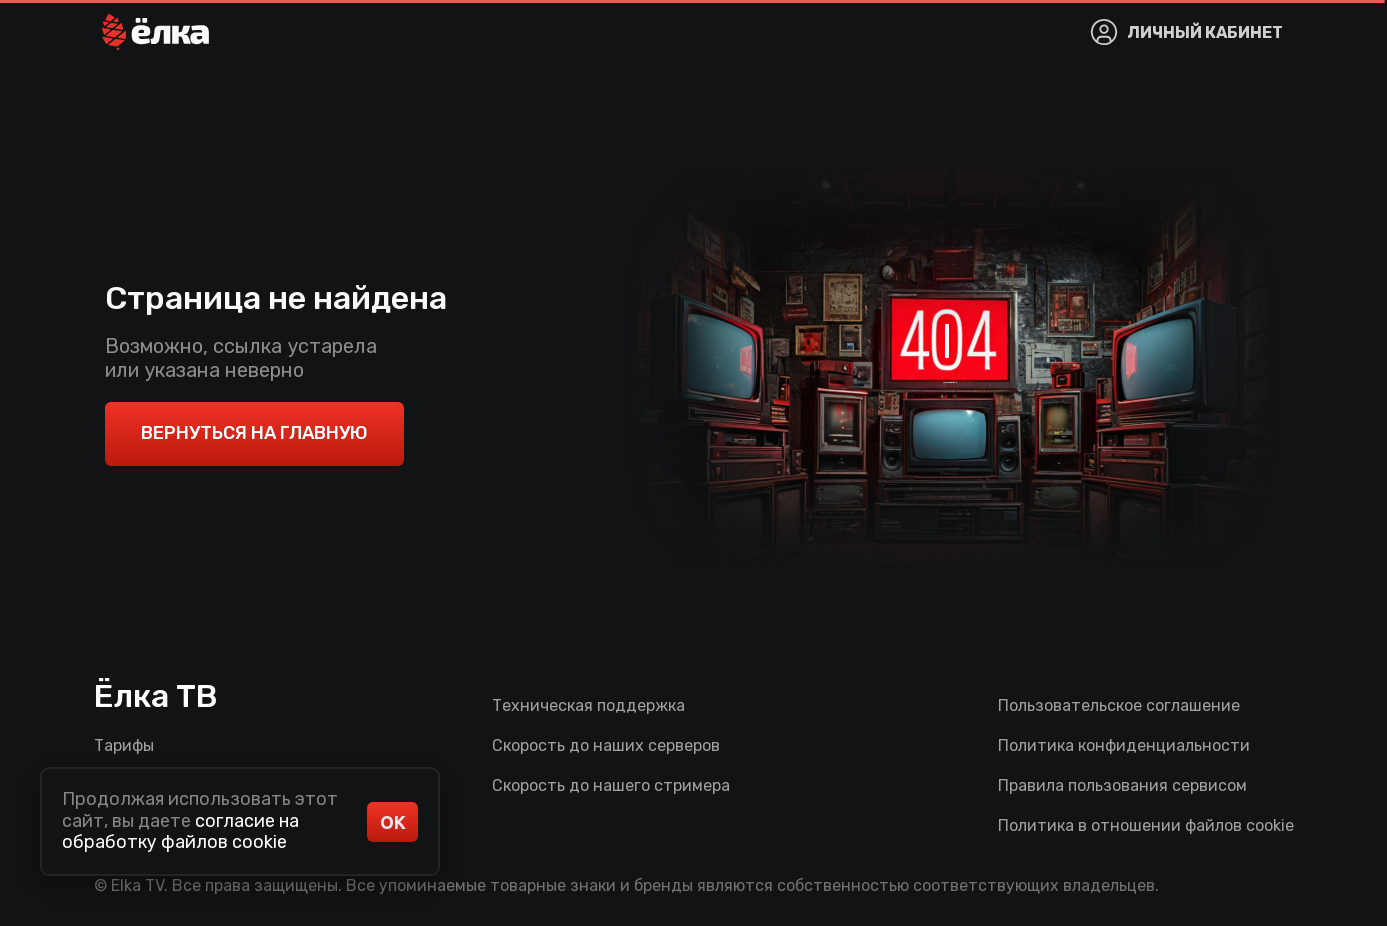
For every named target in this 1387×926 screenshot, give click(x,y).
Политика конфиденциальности (1124, 745)
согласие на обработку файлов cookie (180, 832)
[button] (155, 32)
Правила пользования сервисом (1122, 785)
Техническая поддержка (588, 705)
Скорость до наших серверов (606, 745)
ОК (393, 822)
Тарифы (124, 745)
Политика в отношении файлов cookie (1146, 825)
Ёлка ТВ (156, 696)
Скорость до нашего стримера (611, 785)
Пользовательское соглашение (1119, 705)
